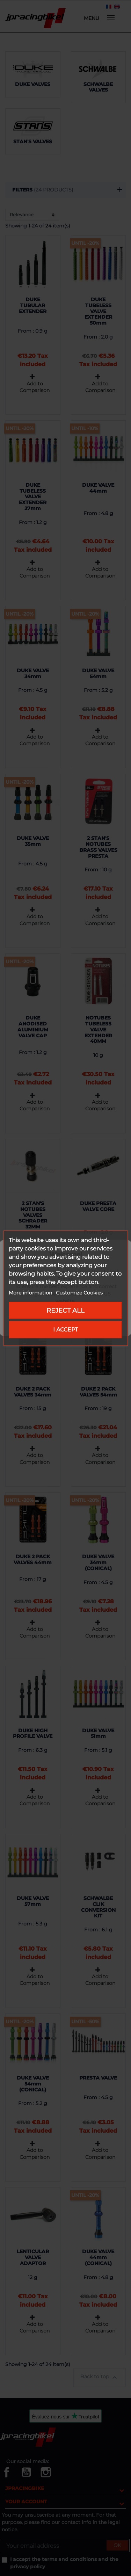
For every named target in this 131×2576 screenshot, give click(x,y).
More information (31, 1293)
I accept (65, 1329)
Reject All (65, 1310)
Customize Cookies (79, 1293)
